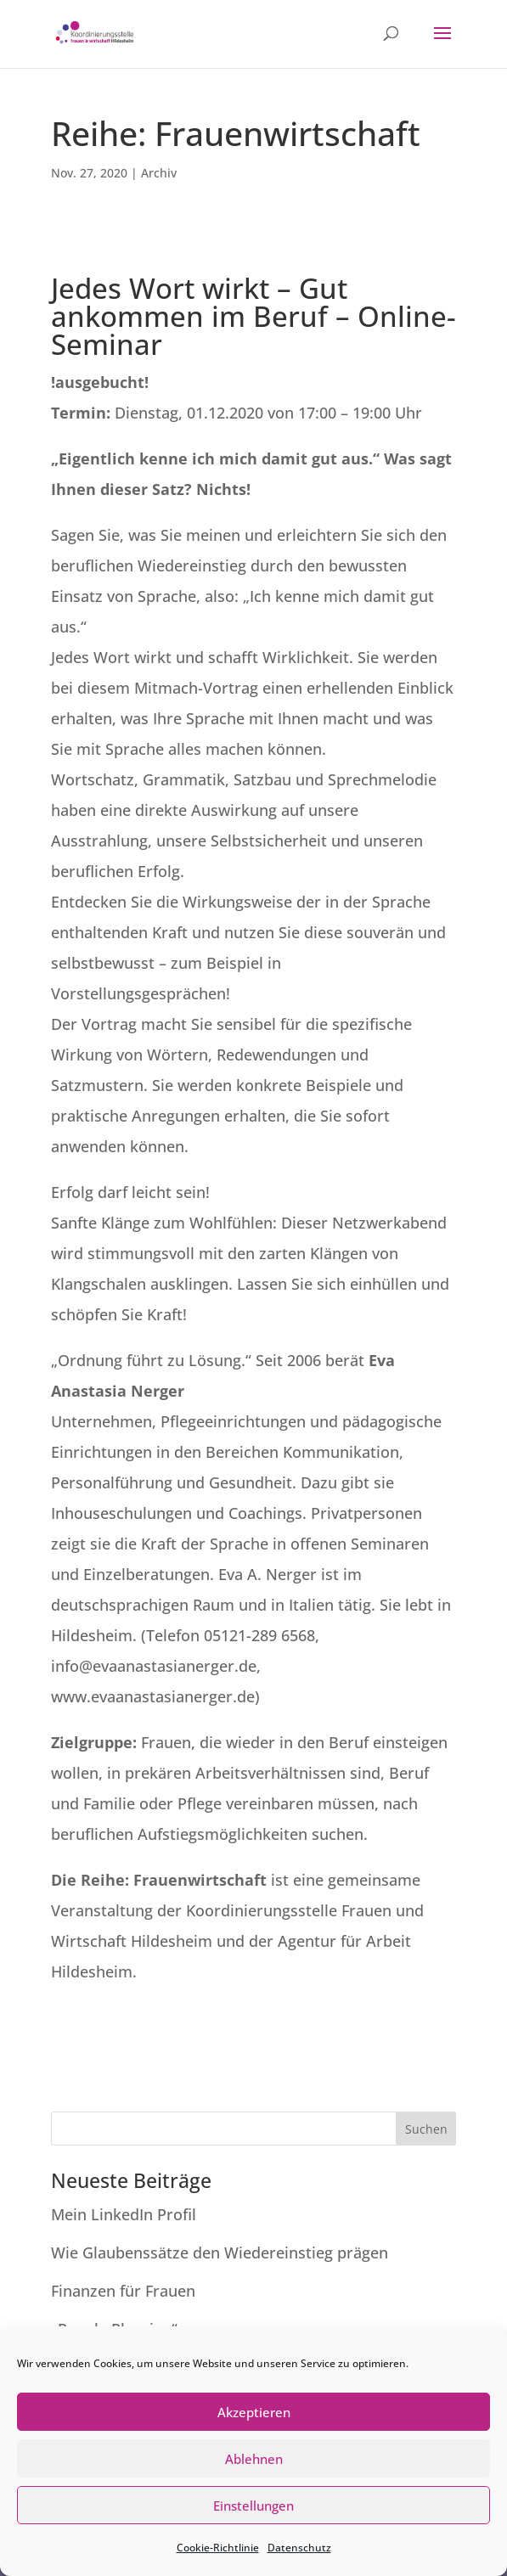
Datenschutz (299, 2547)
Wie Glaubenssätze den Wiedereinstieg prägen (219, 2252)
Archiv (159, 173)
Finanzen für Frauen (127, 2291)
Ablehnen (254, 2458)
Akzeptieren (253, 2412)
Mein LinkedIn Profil (125, 2214)
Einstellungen (253, 2505)
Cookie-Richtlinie (218, 2547)
